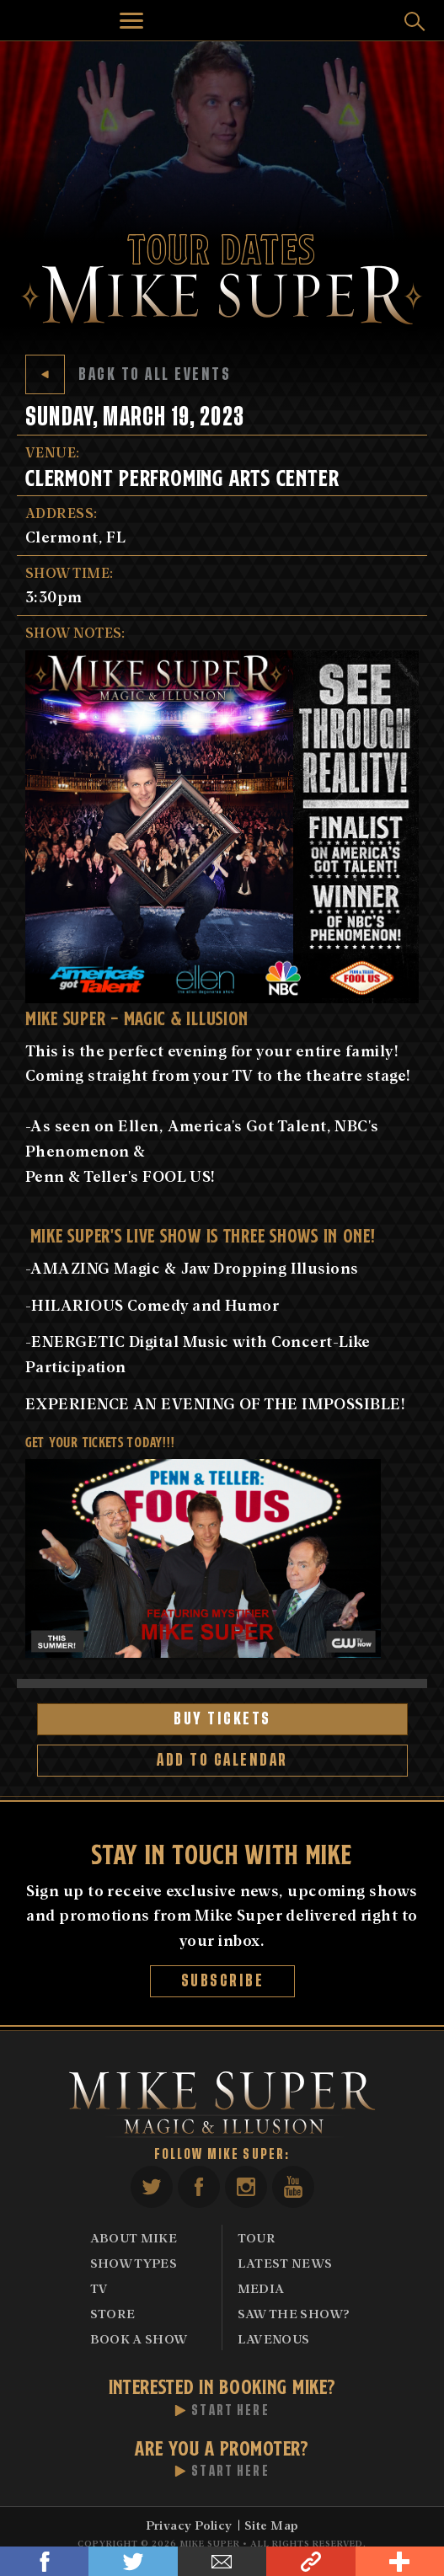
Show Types (134, 2262)
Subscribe (222, 1981)
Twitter (132, 2561)
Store (113, 2313)
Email (222, 2561)
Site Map (271, 2524)
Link (310, 2561)
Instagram (246, 2187)
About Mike (134, 2237)
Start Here (230, 2411)
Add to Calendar (222, 1760)
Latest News (285, 2262)
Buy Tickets (222, 1719)
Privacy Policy (189, 2524)
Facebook (44, 2561)
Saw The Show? (294, 2313)
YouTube (293, 2187)
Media (261, 2287)
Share (400, 2561)
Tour (256, 2237)
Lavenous (274, 2338)
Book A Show (139, 2338)
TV (99, 2287)
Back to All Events (128, 374)
